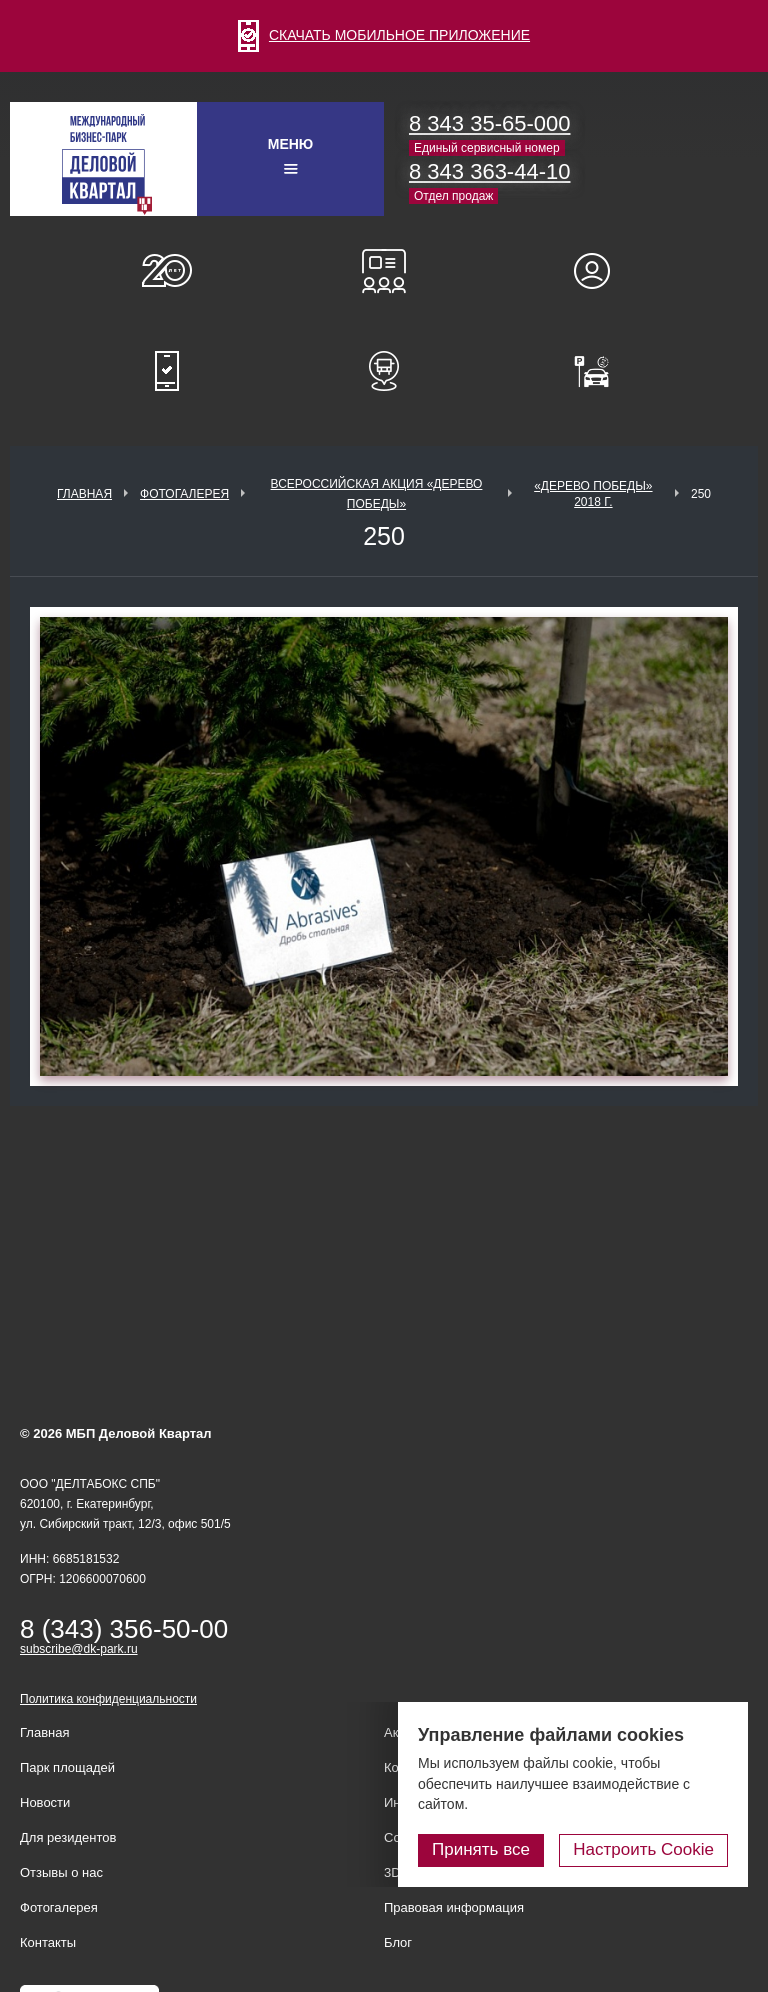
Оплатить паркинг (601, 371)
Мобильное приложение (167, 371)
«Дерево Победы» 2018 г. (593, 494)
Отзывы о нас (61, 1872)
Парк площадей (67, 1767)
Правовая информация (454, 1907)
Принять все (481, 1849)
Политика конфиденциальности (108, 1699)
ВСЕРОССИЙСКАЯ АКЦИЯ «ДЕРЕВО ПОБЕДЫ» (377, 494)
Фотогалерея (184, 494)
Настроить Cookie (643, 1849)
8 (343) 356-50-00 (124, 1629)
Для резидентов (601, 271)
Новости (45, 1802)
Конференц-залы (384, 271)
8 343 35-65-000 (489, 123)
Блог (398, 1942)
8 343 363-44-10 (489, 171)
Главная (84, 494)
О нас (167, 271)
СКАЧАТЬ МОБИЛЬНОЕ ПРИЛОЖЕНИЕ (384, 35)
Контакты (48, 1942)
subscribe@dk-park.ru (79, 1649)
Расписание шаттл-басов (384, 371)
